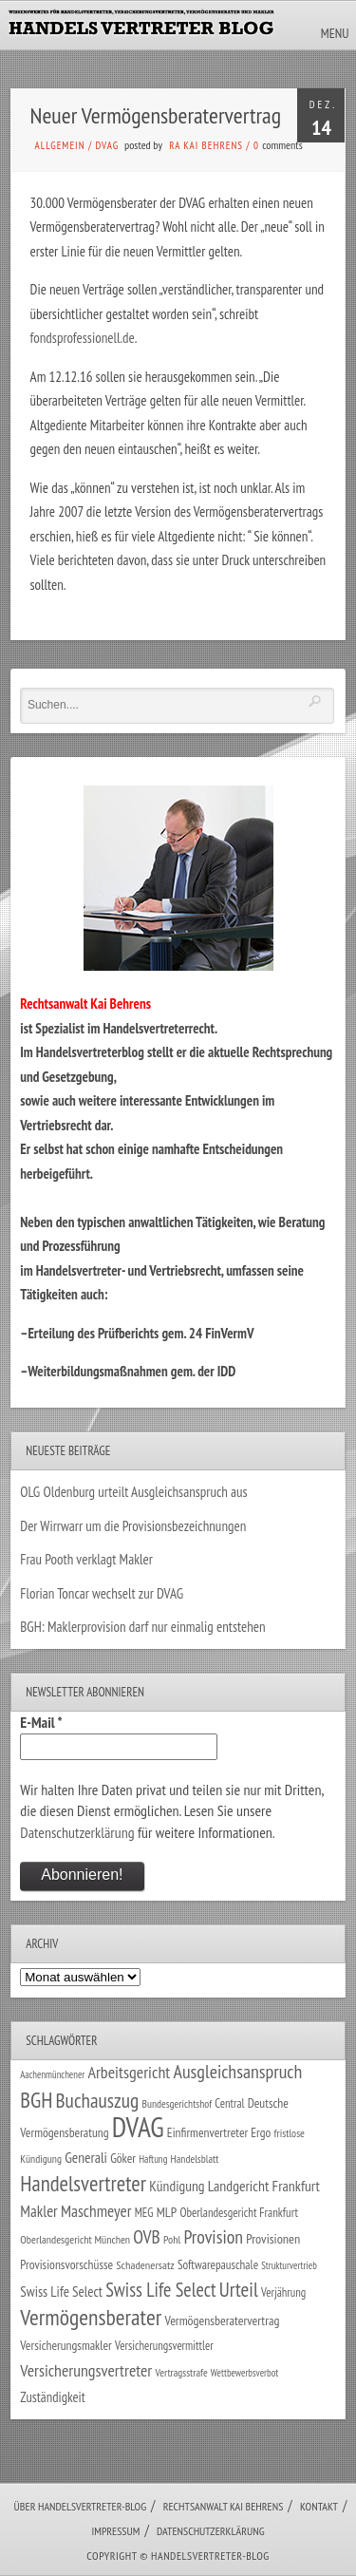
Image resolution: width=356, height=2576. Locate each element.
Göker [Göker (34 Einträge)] (123, 2158)
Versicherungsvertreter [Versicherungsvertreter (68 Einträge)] (86, 2370)
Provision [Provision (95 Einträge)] (213, 2236)
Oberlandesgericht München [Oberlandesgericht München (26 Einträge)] (75, 2239)
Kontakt (319, 2506)
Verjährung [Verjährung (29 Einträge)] (283, 2292)
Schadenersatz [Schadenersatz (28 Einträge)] (145, 2264)
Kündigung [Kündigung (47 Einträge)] (176, 2185)
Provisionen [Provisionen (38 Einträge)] (273, 2238)
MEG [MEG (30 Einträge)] (144, 2213)
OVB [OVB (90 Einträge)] (146, 2236)
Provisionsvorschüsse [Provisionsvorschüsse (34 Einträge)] (66, 2264)
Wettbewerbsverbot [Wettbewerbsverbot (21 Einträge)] (244, 2372)
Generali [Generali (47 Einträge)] (86, 2157)
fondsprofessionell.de (82, 338)
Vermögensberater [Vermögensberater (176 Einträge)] (90, 2317)
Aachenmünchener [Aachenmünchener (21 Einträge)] (52, 2074)
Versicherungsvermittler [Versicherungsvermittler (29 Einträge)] (164, 2345)
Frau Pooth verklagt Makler (86, 1559)
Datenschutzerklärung (77, 1832)
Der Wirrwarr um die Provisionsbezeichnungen (133, 1526)
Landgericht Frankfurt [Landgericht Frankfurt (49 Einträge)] (264, 2185)
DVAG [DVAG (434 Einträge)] (138, 2127)
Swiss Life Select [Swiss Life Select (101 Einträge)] (160, 2289)
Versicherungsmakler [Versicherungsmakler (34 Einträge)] (66, 2345)
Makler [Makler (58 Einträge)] (38, 2211)
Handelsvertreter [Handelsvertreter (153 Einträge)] (83, 2183)
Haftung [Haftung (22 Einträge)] (153, 2159)
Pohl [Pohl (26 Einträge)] (171, 2239)
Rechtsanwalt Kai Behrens (223, 2506)
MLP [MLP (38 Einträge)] (167, 2212)
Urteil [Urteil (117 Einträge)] (238, 2289)
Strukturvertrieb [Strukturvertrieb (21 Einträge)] (289, 2265)
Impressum (115, 2531)
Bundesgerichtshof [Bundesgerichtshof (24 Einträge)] (177, 2103)
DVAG (108, 145)
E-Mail (41, 1722)
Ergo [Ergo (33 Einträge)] (261, 2132)
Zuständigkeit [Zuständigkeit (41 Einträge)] (52, 2397)
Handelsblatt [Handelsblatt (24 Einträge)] (195, 2158)
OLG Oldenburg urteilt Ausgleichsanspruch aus (133, 1492)
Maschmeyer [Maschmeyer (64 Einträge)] (96, 2211)
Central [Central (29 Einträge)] (229, 2103)
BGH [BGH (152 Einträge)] (36, 2099)
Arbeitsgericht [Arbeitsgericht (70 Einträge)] (128, 2072)
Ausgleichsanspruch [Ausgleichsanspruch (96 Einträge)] (237, 2071)
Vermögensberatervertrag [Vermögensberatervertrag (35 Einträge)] (221, 2320)
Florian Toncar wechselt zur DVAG (101, 1593)
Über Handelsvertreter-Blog (80, 2506)
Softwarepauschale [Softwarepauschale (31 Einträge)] (218, 2265)
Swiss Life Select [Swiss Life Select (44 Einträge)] (61, 2291)
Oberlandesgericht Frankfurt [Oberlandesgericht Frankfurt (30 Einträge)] (238, 2213)
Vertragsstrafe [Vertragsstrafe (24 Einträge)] (181, 2372)
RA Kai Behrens (206, 145)
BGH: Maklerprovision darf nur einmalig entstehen (142, 1627)
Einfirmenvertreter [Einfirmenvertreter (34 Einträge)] (207, 2132)
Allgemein (60, 145)
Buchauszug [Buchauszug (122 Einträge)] (98, 2100)
